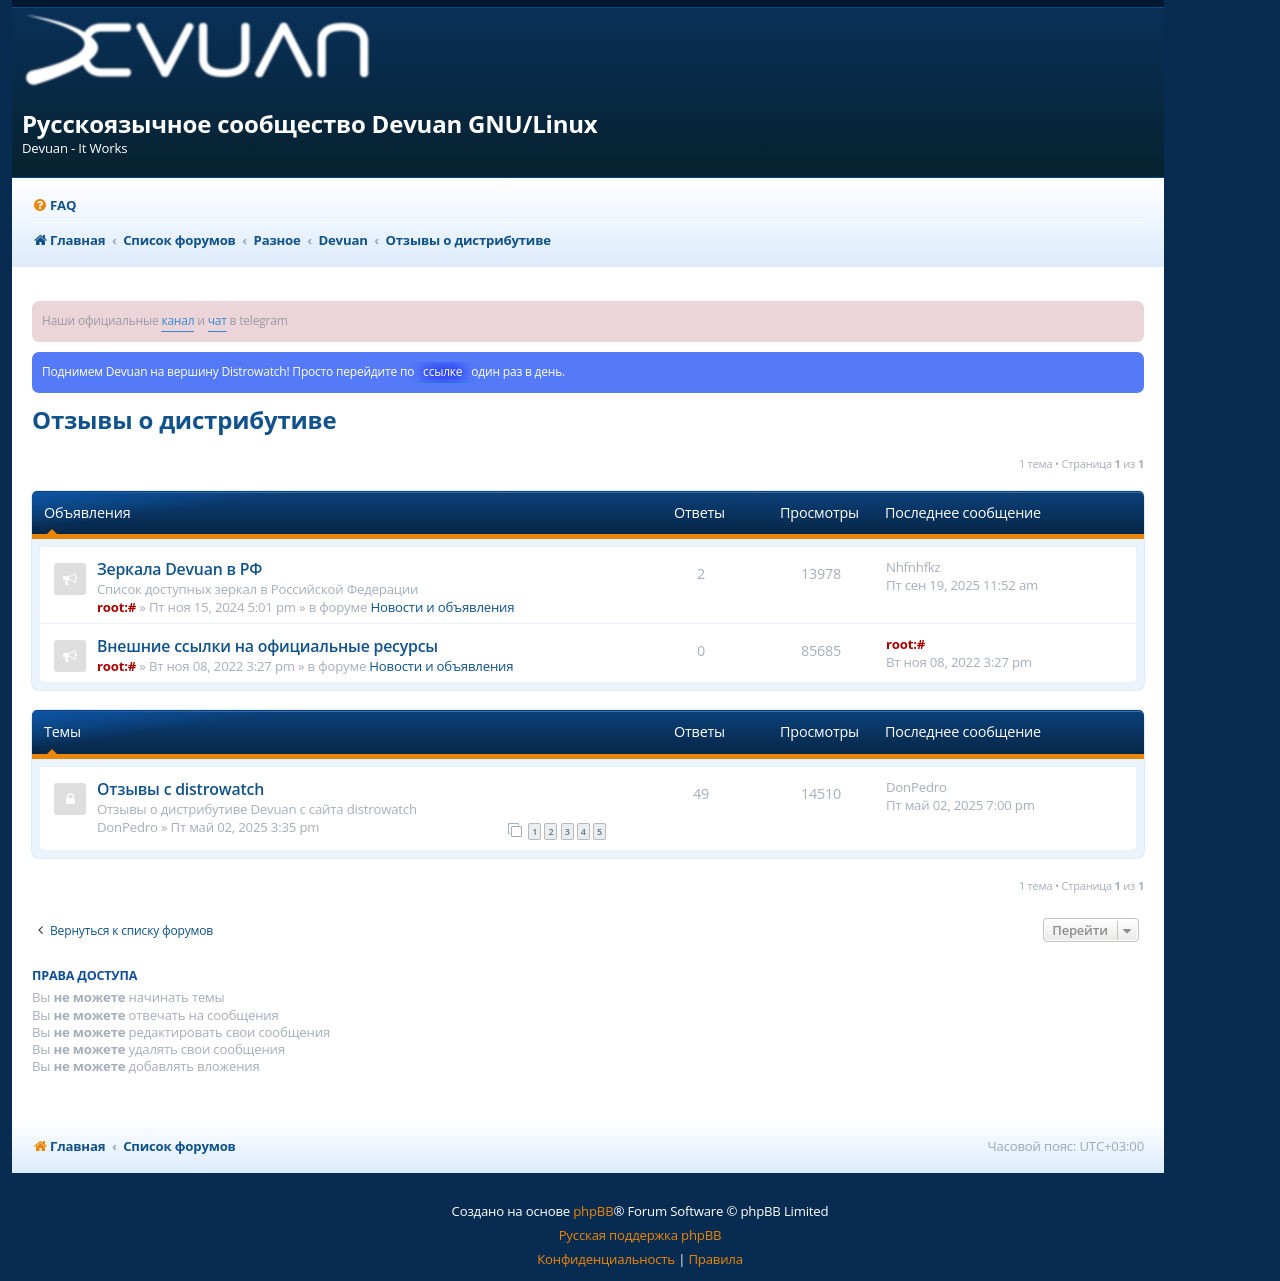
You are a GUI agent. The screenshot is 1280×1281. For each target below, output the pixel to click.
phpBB (593, 1211)
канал (177, 320)
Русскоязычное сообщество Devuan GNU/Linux (310, 123)
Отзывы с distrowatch (180, 789)
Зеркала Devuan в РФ (179, 569)
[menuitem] (54, 205)
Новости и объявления (442, 607)
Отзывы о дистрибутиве (184, 419)
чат (217, 320)
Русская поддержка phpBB (640, 1235)
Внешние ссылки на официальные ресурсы (267, 646)
